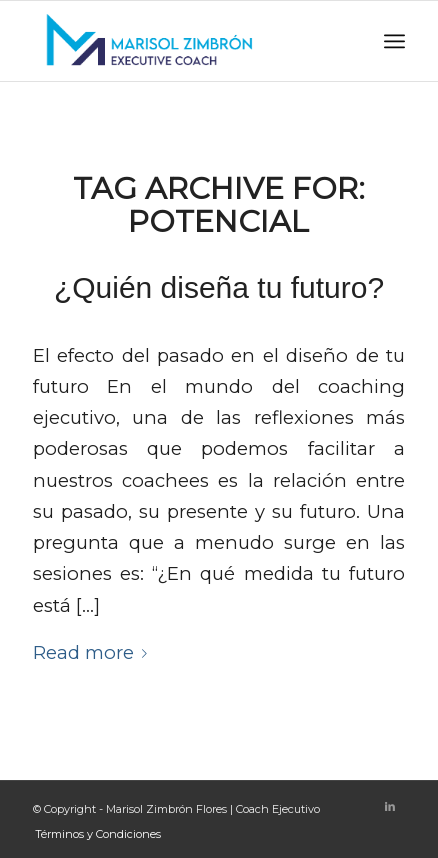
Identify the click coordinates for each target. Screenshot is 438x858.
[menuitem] (93, 834)
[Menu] (394, 41)
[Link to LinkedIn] (390, 806)
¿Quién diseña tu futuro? (219, 287)
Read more (94, 652)
